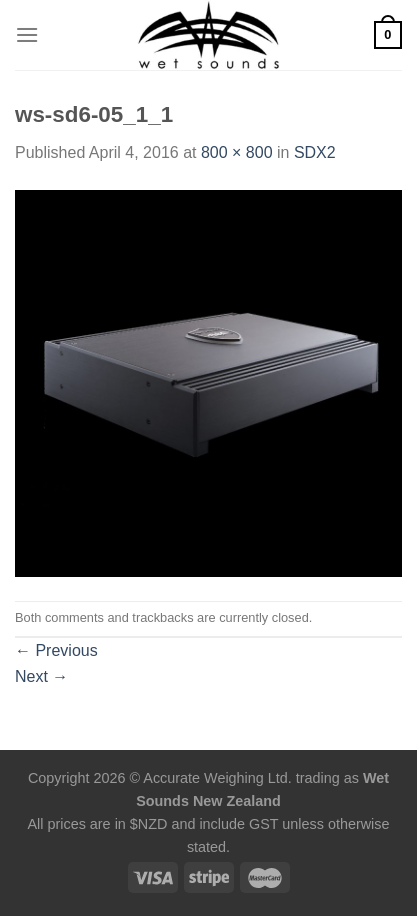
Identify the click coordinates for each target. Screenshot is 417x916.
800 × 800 (237, 152)
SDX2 (315, 152)
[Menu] (27, 34)
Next (41, 676)
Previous (56, 650)
